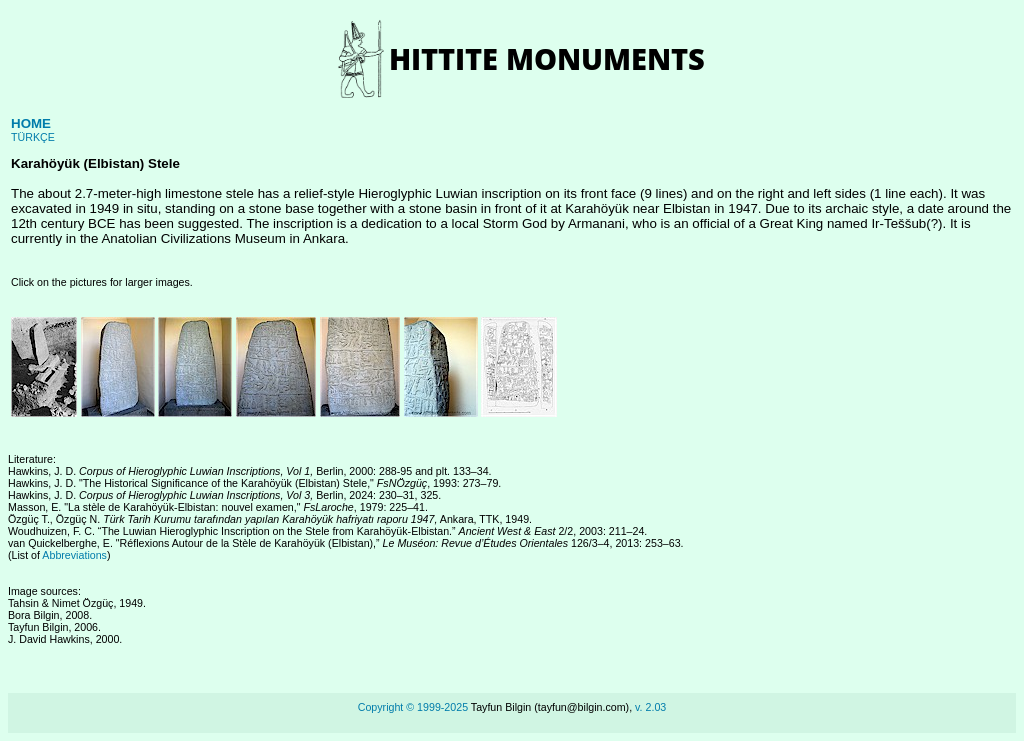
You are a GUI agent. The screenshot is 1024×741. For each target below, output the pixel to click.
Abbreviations (74, 555)
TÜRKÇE (33, 137)
